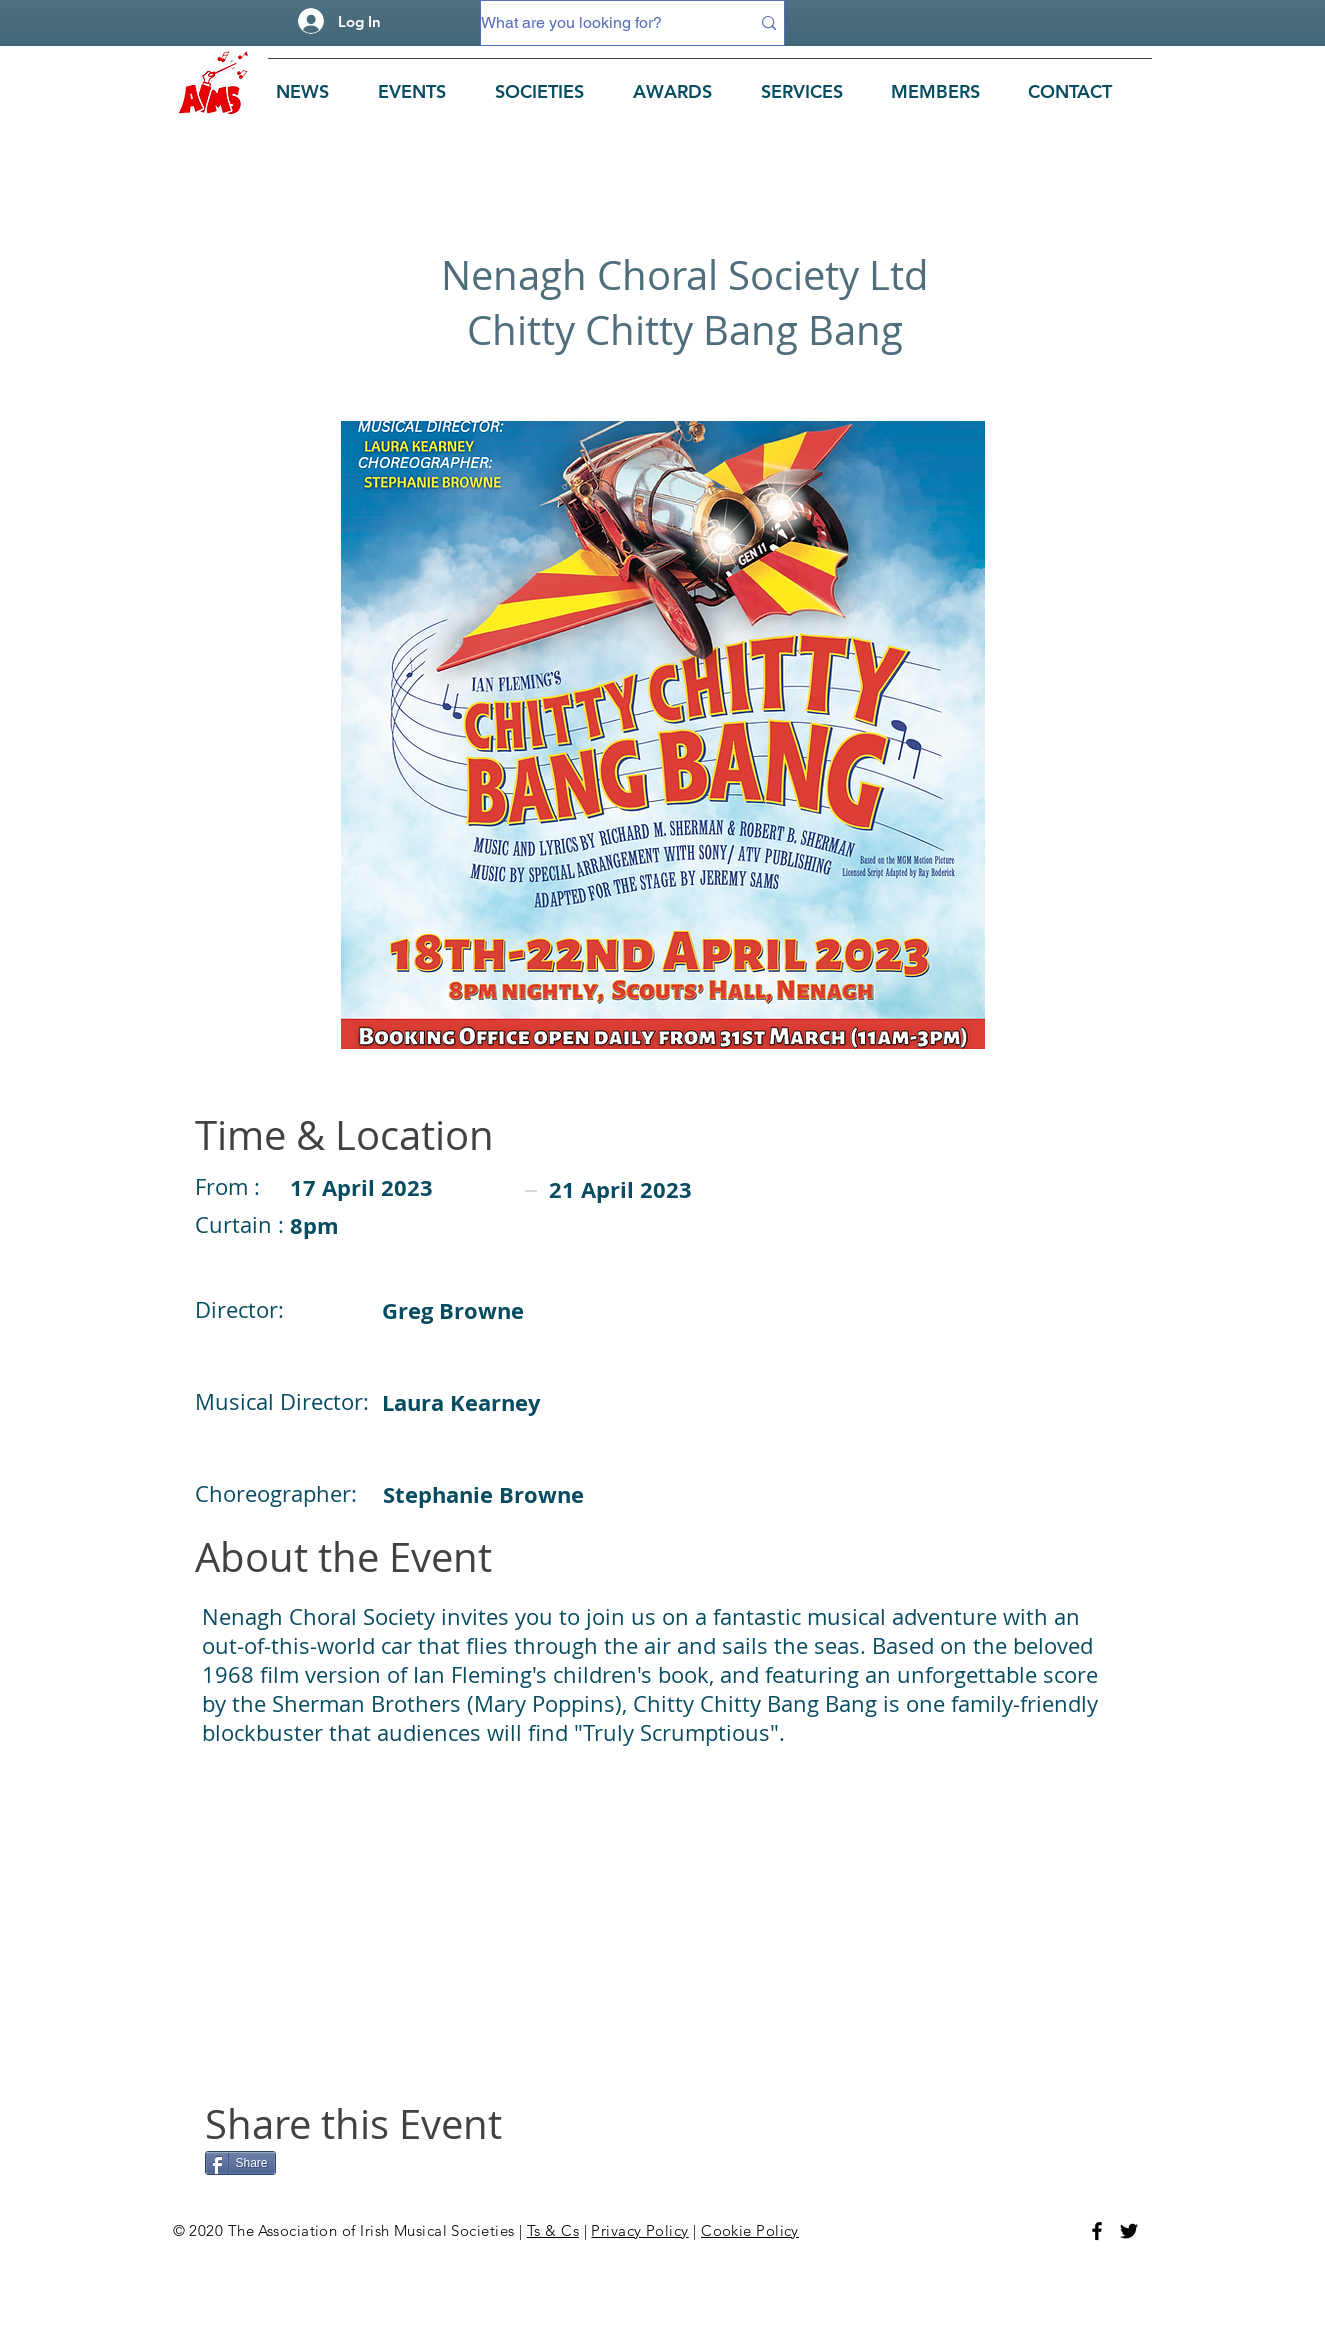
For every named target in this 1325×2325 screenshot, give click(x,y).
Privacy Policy (639, 2230)
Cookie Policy (750, 2230)
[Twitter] (1129, 2231)
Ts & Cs (553, 2230)
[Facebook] (1097, 2231)
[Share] (240, 2163)
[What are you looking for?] (601, 23)
